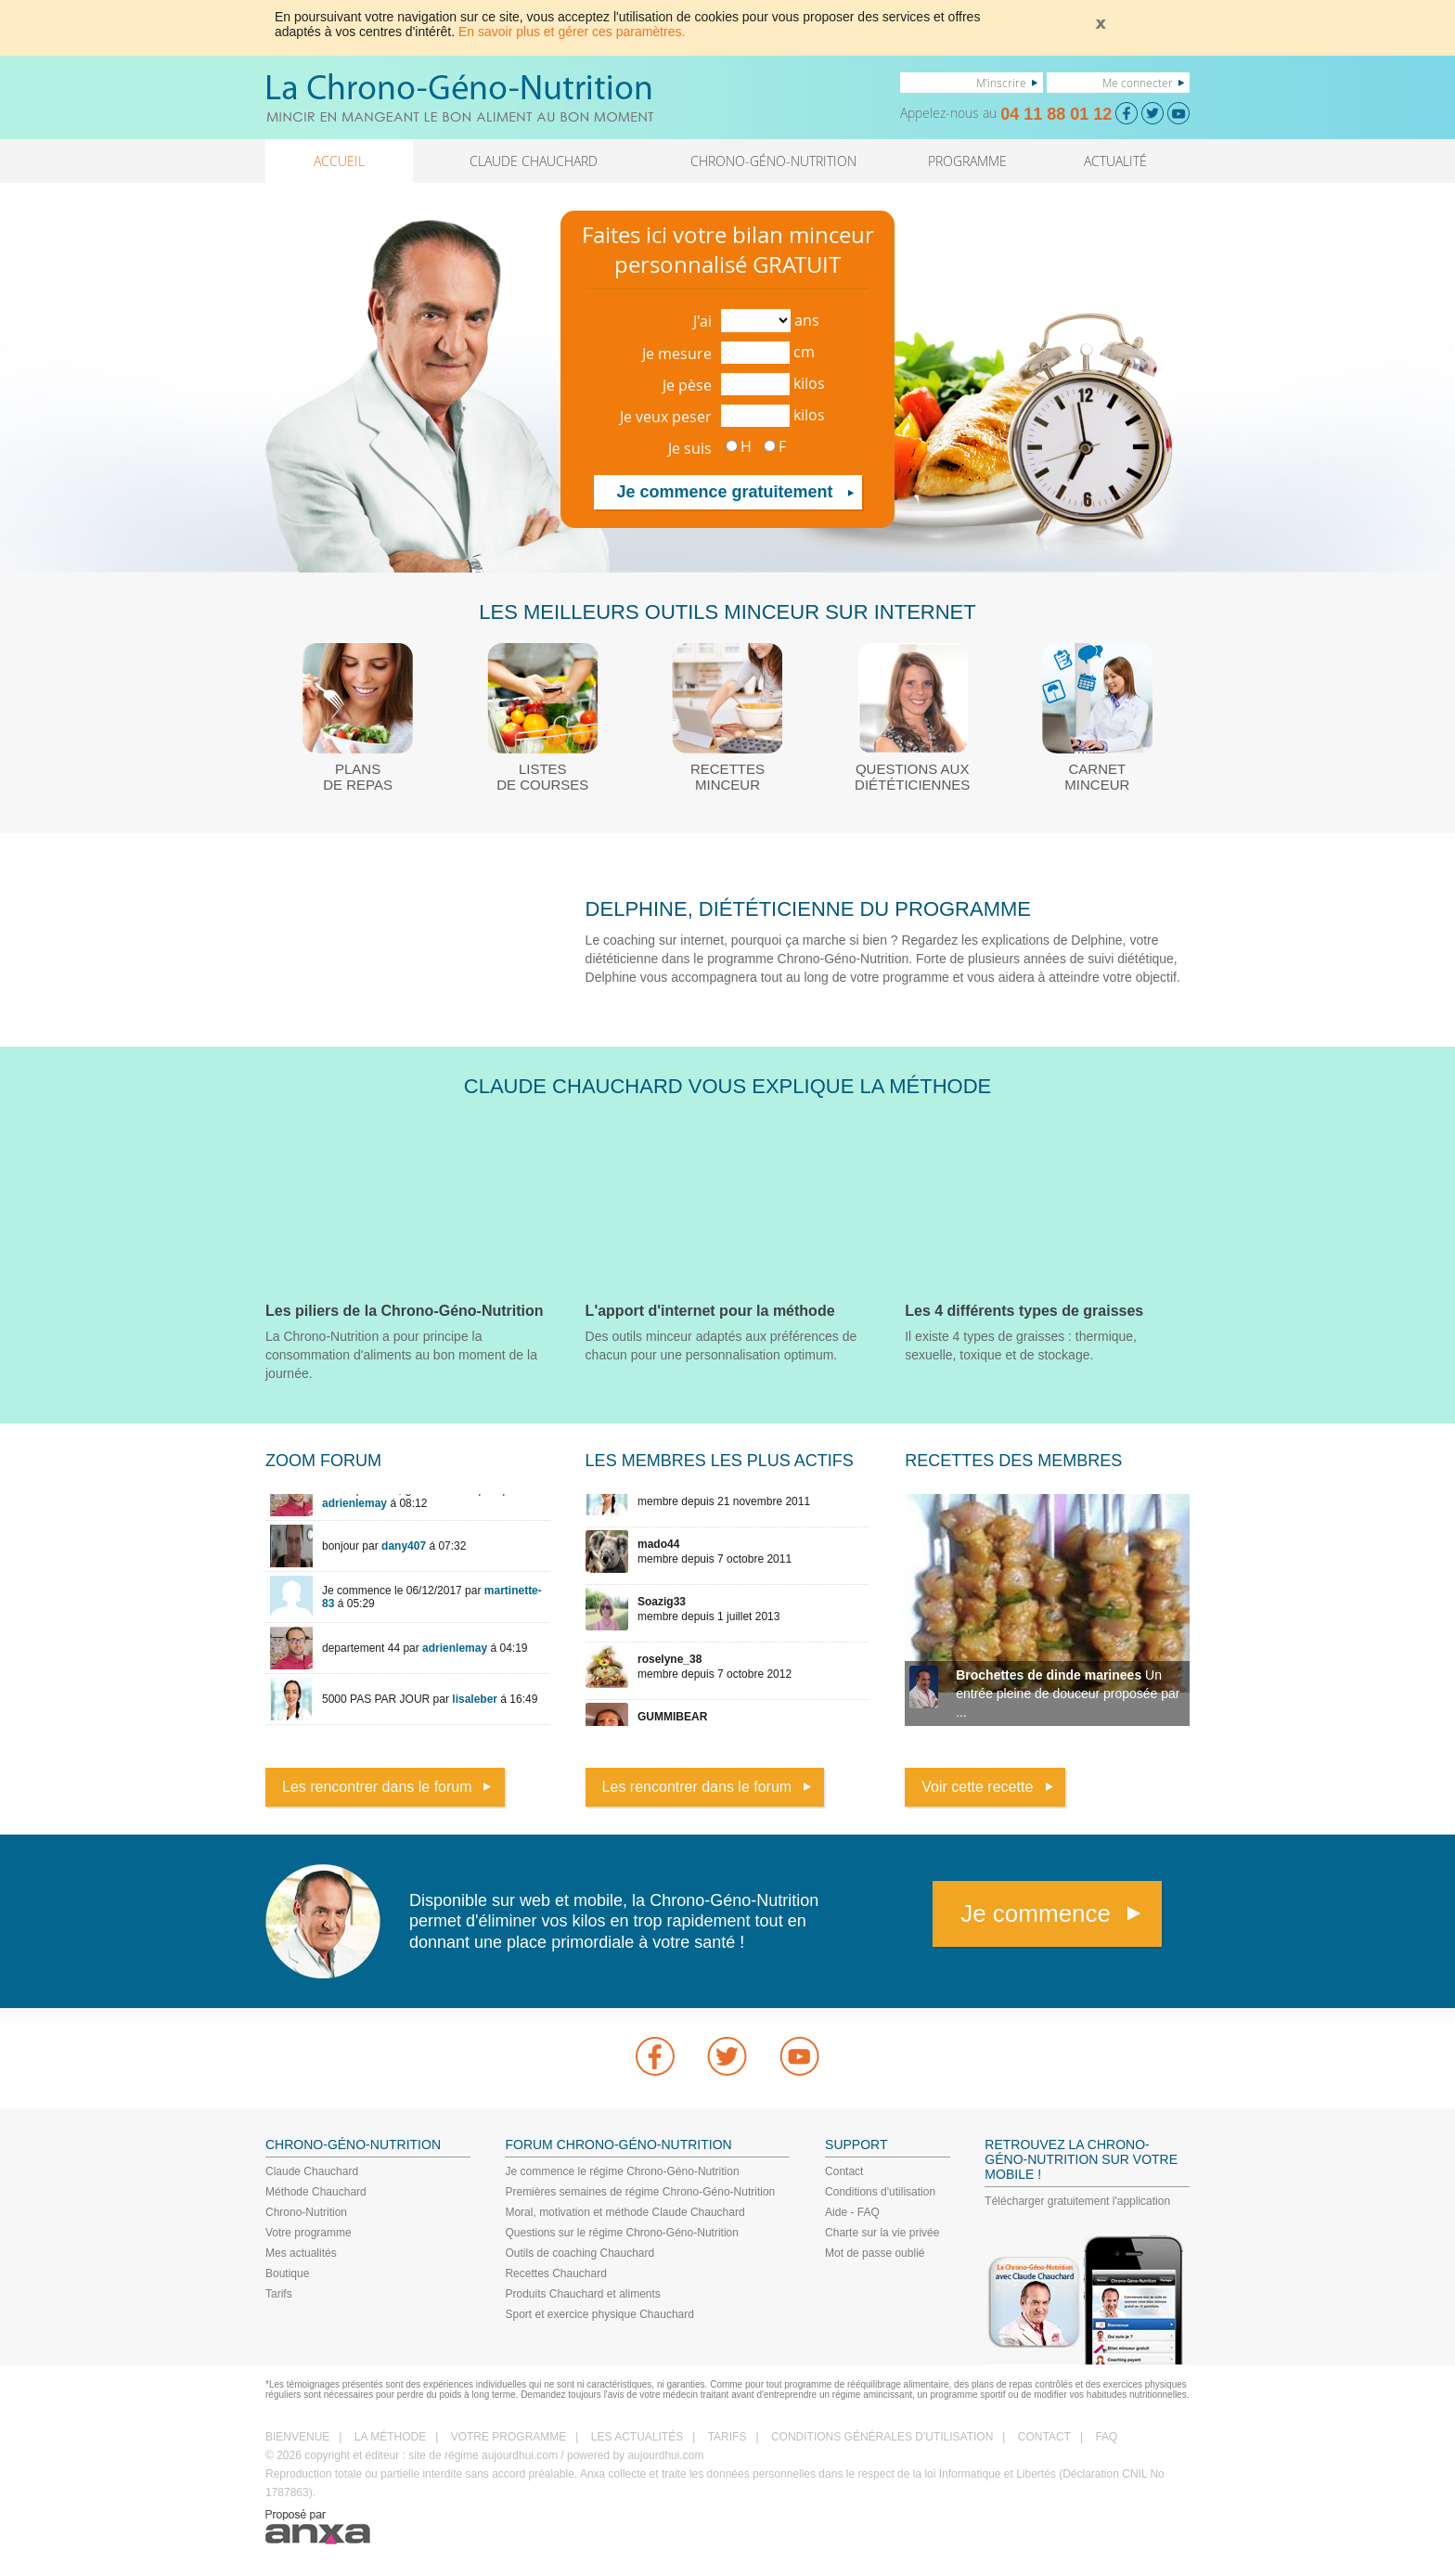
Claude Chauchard (311, 2171)
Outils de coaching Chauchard (579, 2253)
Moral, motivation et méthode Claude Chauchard (624, 2212)
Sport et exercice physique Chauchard (599, 2314)
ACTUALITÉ (1115, 161)
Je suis (690, 448)
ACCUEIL (339, 161)
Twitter (727, 2056)
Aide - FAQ (852, 2212)
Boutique (287, 2273)
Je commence (1035, 1913)
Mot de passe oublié (874, 2253)
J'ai (702, 321)
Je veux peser (666, 416)
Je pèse (687, 385)
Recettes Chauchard (555, 2273)
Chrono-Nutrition (306, 2212)
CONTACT (1044, 2436)
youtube (799, 2056)
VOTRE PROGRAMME (509, 2436)
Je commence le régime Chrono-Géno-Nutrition (622, 2171)
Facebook (655, 2056)
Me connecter (1137, 82)
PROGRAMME (967, 161)
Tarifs (278, 2293)
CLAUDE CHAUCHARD (534, 161)
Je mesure (677, 353)
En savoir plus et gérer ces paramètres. (571, 31)
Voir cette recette (977, 1787)
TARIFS (727, 2436)
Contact (844, 2171)
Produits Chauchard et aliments (582, 2293)
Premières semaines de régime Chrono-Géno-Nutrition (640, 2191)
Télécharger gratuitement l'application (1077, 2201)
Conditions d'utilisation (880, 2191)
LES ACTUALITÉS (637, 2436)
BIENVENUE (297, 2436)
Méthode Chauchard (316, 2191)
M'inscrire (1001, 82)
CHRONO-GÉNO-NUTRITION (773, 161)
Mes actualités (301, 2253)
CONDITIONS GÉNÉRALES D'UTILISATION (882, 2436)
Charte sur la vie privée (882, 2232)
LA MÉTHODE (390, 2436)
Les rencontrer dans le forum (377, 1787)
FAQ (1106, 2436)
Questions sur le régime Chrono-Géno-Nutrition (621, 2232)
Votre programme (308, 2232)
